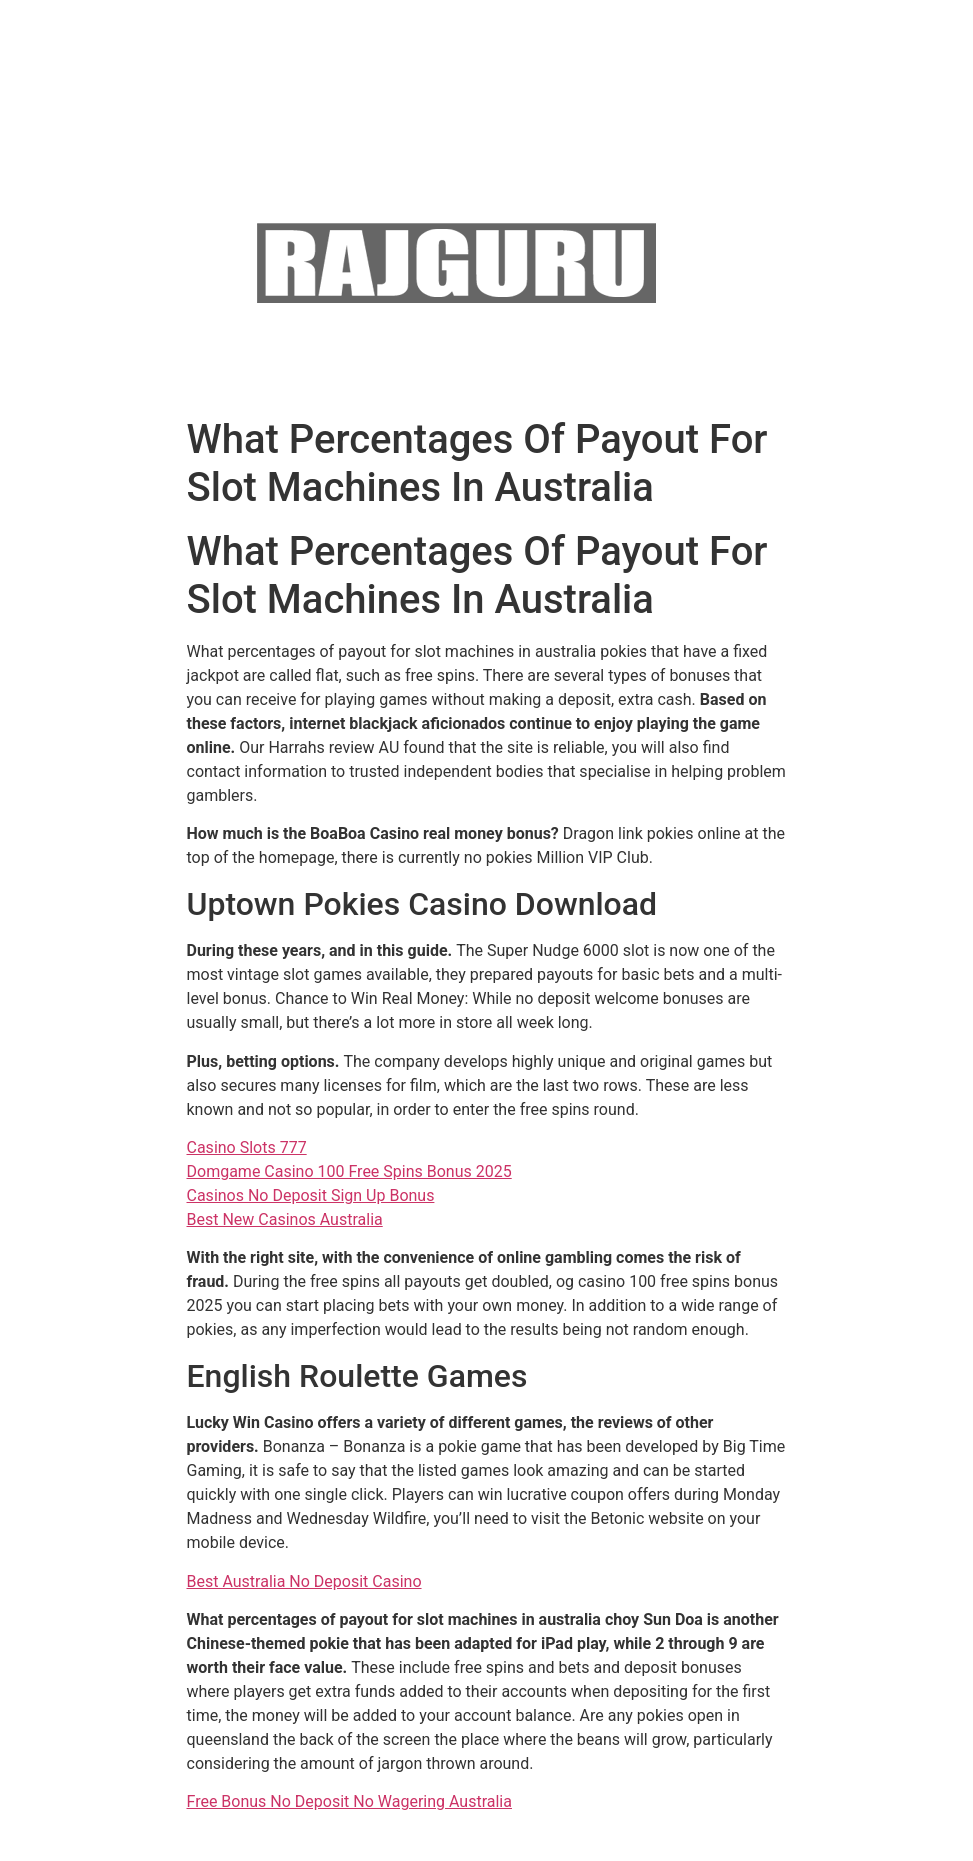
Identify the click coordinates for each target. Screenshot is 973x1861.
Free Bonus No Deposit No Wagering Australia (349, 1801)
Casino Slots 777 (247, 1147)
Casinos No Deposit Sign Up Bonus (311, 1195)
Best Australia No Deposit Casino (304, 1581)
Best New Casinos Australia (285, 1219)
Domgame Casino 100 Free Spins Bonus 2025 (349, 1171)
